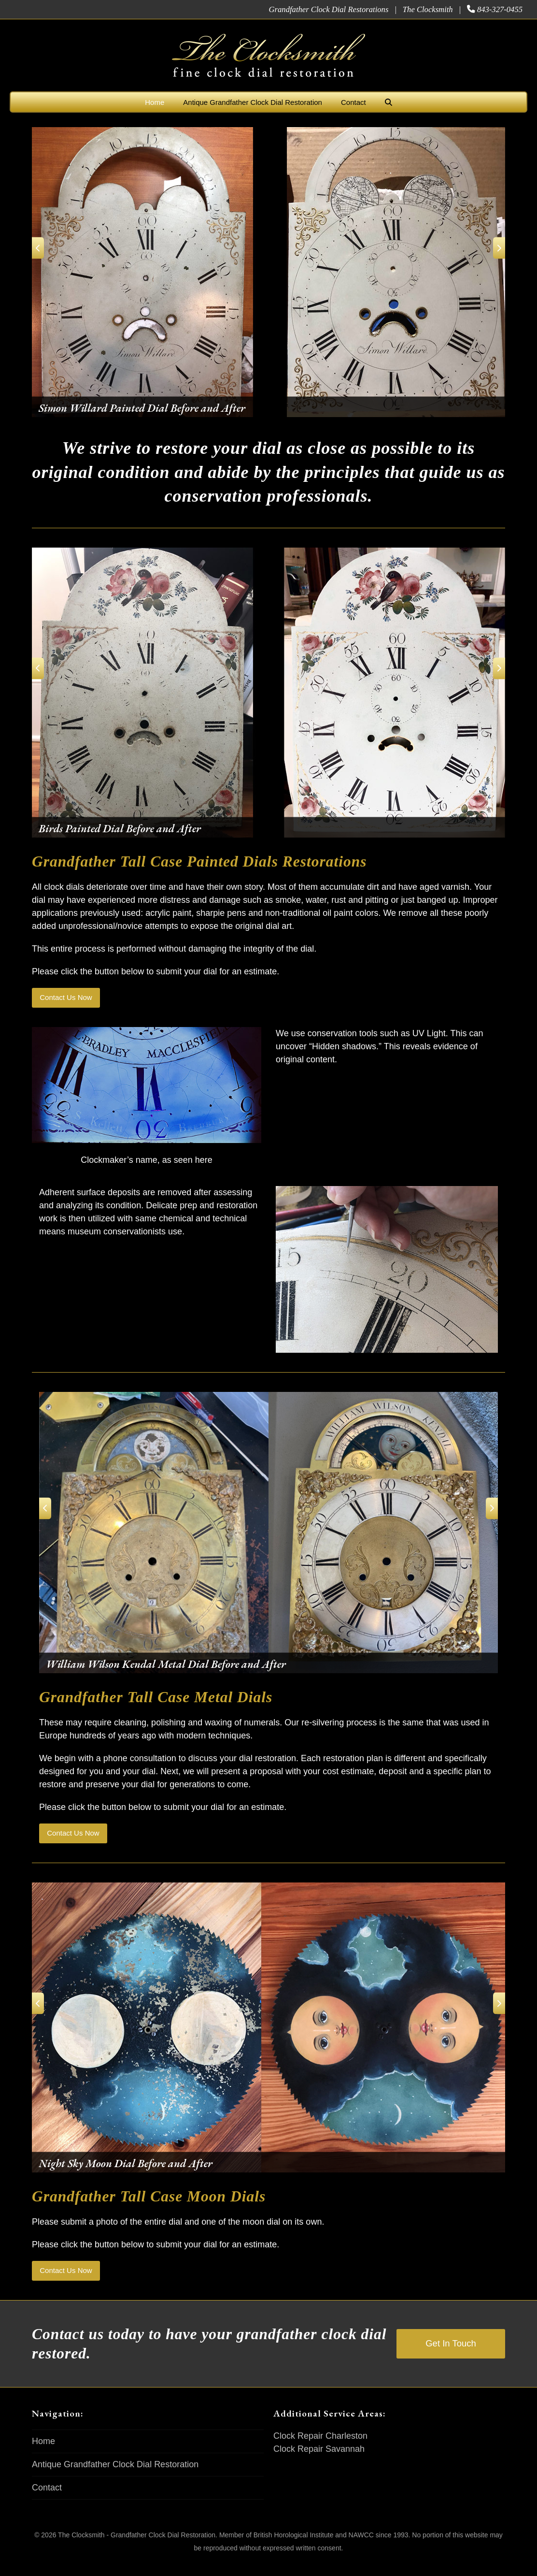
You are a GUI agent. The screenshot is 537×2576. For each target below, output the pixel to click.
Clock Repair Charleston (320, 2447)
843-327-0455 (500, 9)
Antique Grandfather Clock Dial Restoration (115, 2476)
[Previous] (41, 247)
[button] (388, 102)
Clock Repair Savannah (319, 2460)
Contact (47, 2499)
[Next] (495, 247)
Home (43, 2453)
